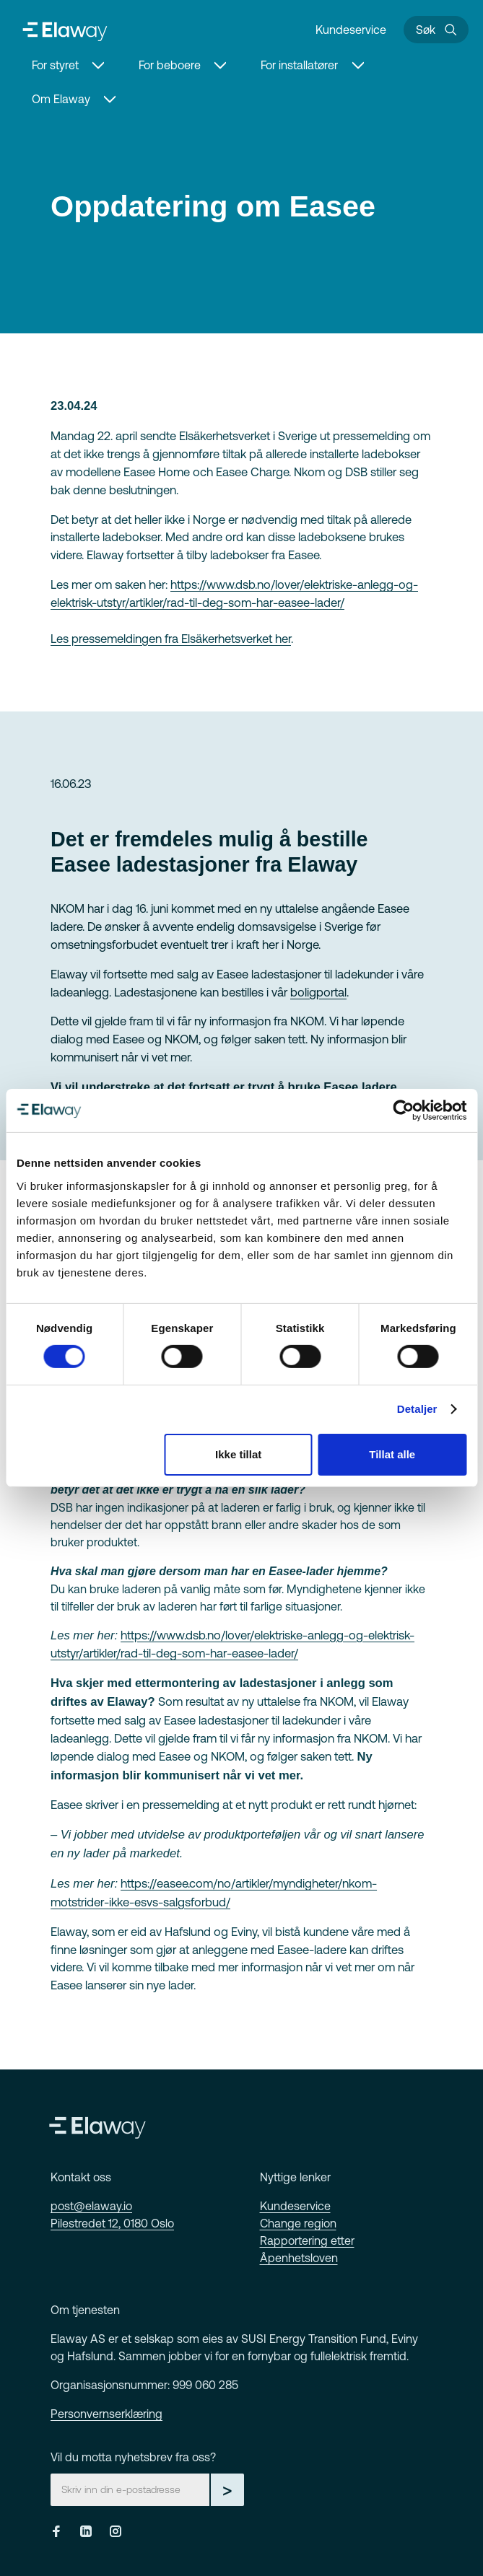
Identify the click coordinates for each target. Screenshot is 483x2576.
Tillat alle (392, 1454)
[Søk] (436, 29)
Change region (298, 2223)
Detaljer (417, 1409)
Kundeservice (351, 29)
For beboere (170, 64)
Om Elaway (61, 98)
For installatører (299, 64)
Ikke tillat (238, 1454)
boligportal (318, 992)
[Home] (65, 29)
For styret (55, 64)
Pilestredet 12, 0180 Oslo (112, 2223)
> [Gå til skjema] (227, 2489)
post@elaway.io (91, 2205)
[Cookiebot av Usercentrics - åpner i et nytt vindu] (403, 1110)
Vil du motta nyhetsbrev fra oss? (133, 2456)
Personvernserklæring (106, 2413)
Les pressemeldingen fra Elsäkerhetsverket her (171, 638)
